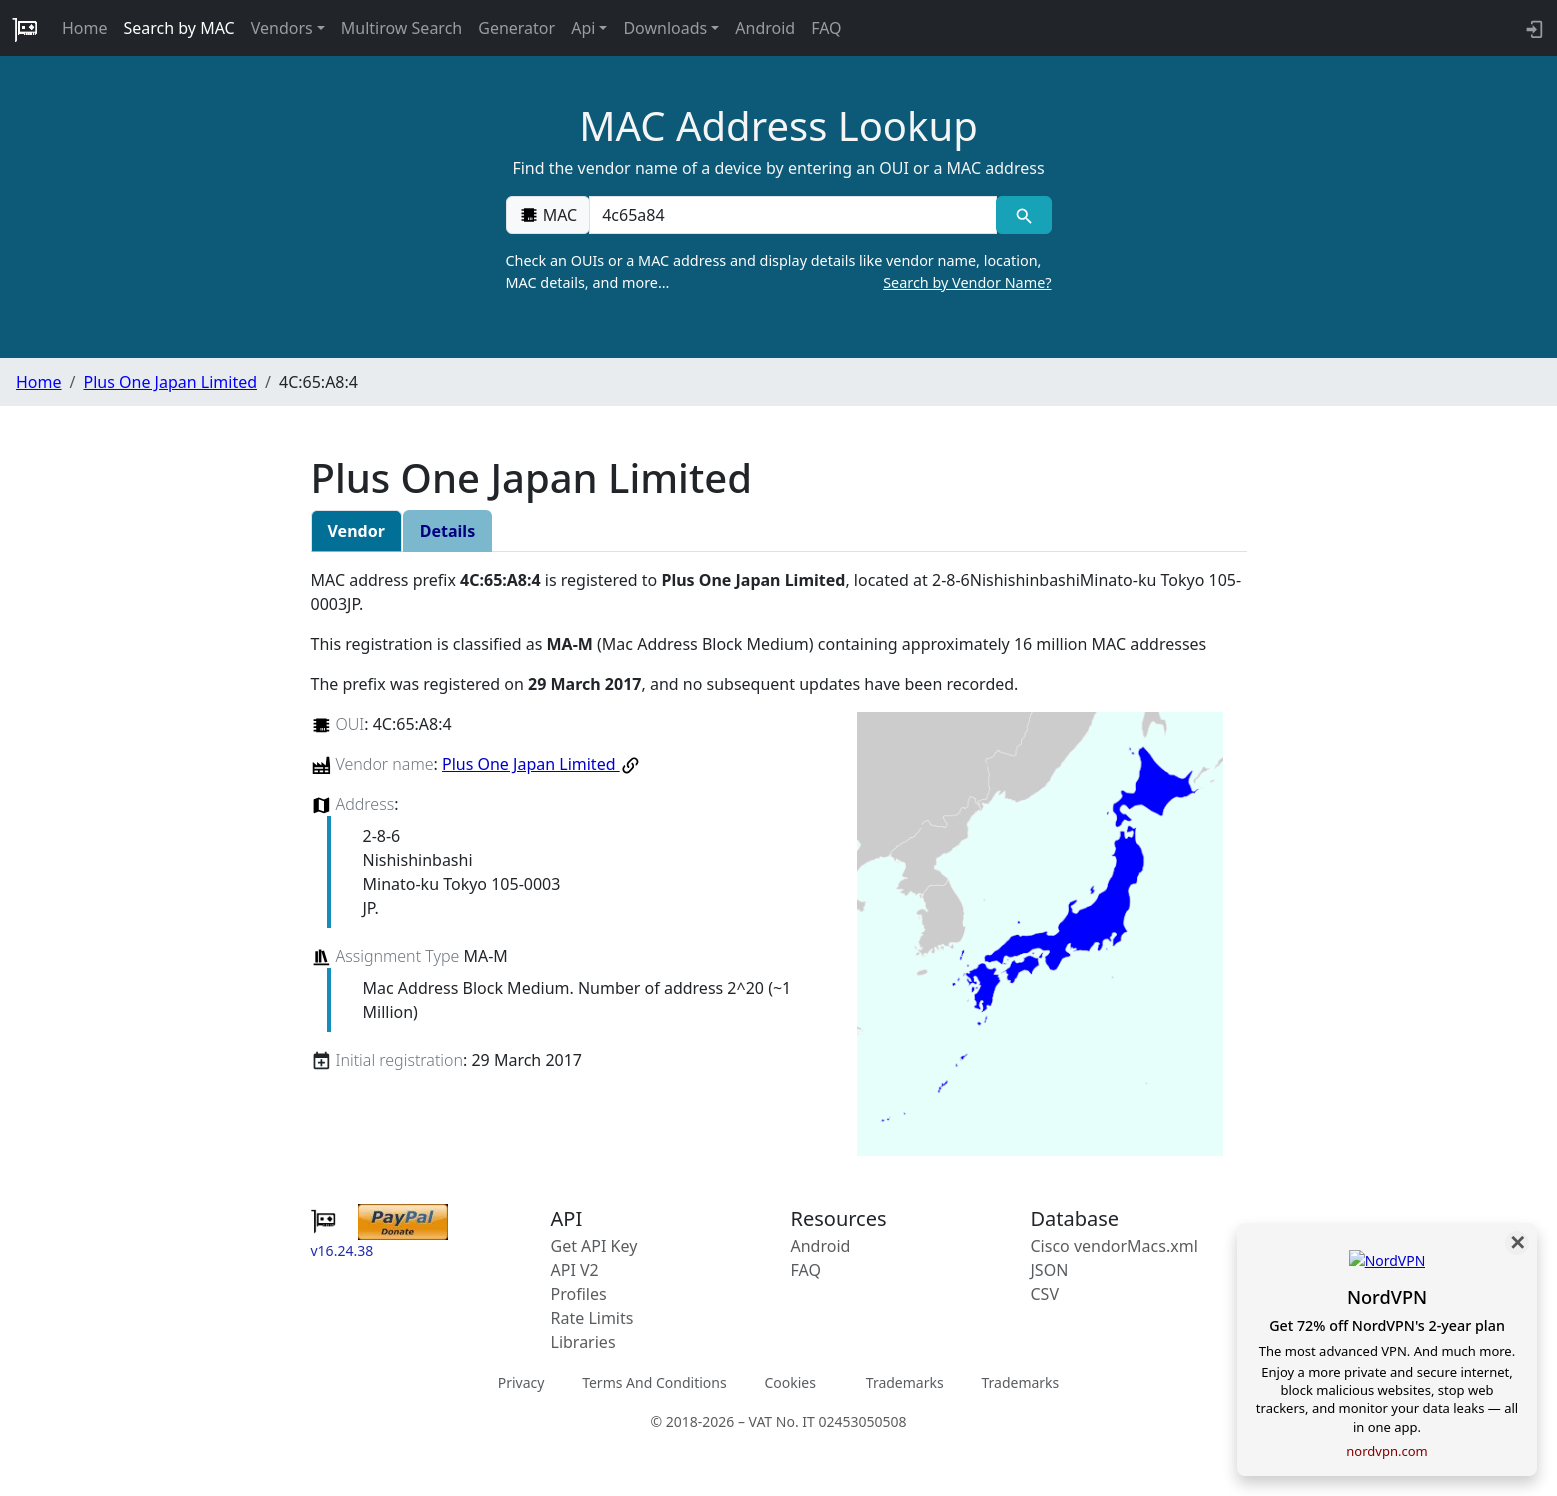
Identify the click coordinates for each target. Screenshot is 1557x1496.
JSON (1050, 1270)
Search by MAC (179, 28)
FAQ (826, 28)
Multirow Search (401, 28)
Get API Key (594, 1246)
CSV (1045, 1294)
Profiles (579, 1294)
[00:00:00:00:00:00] (793, 215)
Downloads (665, 28)
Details (447, 531)
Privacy (521, 1382)
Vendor (356, 531)
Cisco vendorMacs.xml (1114, 1246)
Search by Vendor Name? (967, 282)
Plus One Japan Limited (170, 382)
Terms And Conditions (654, 1382)
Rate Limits (592, 1318)
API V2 (575, 1270)
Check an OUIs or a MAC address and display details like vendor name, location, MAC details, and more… (779, 272)
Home (85, 28)
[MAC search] (1023, 215)
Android (765, 28)
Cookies (789, 1382)
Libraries (583, 1342)
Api (583, 28)
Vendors (282, 28)
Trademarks (905, 1382)
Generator (516, 28)
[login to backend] (1532, 28)
